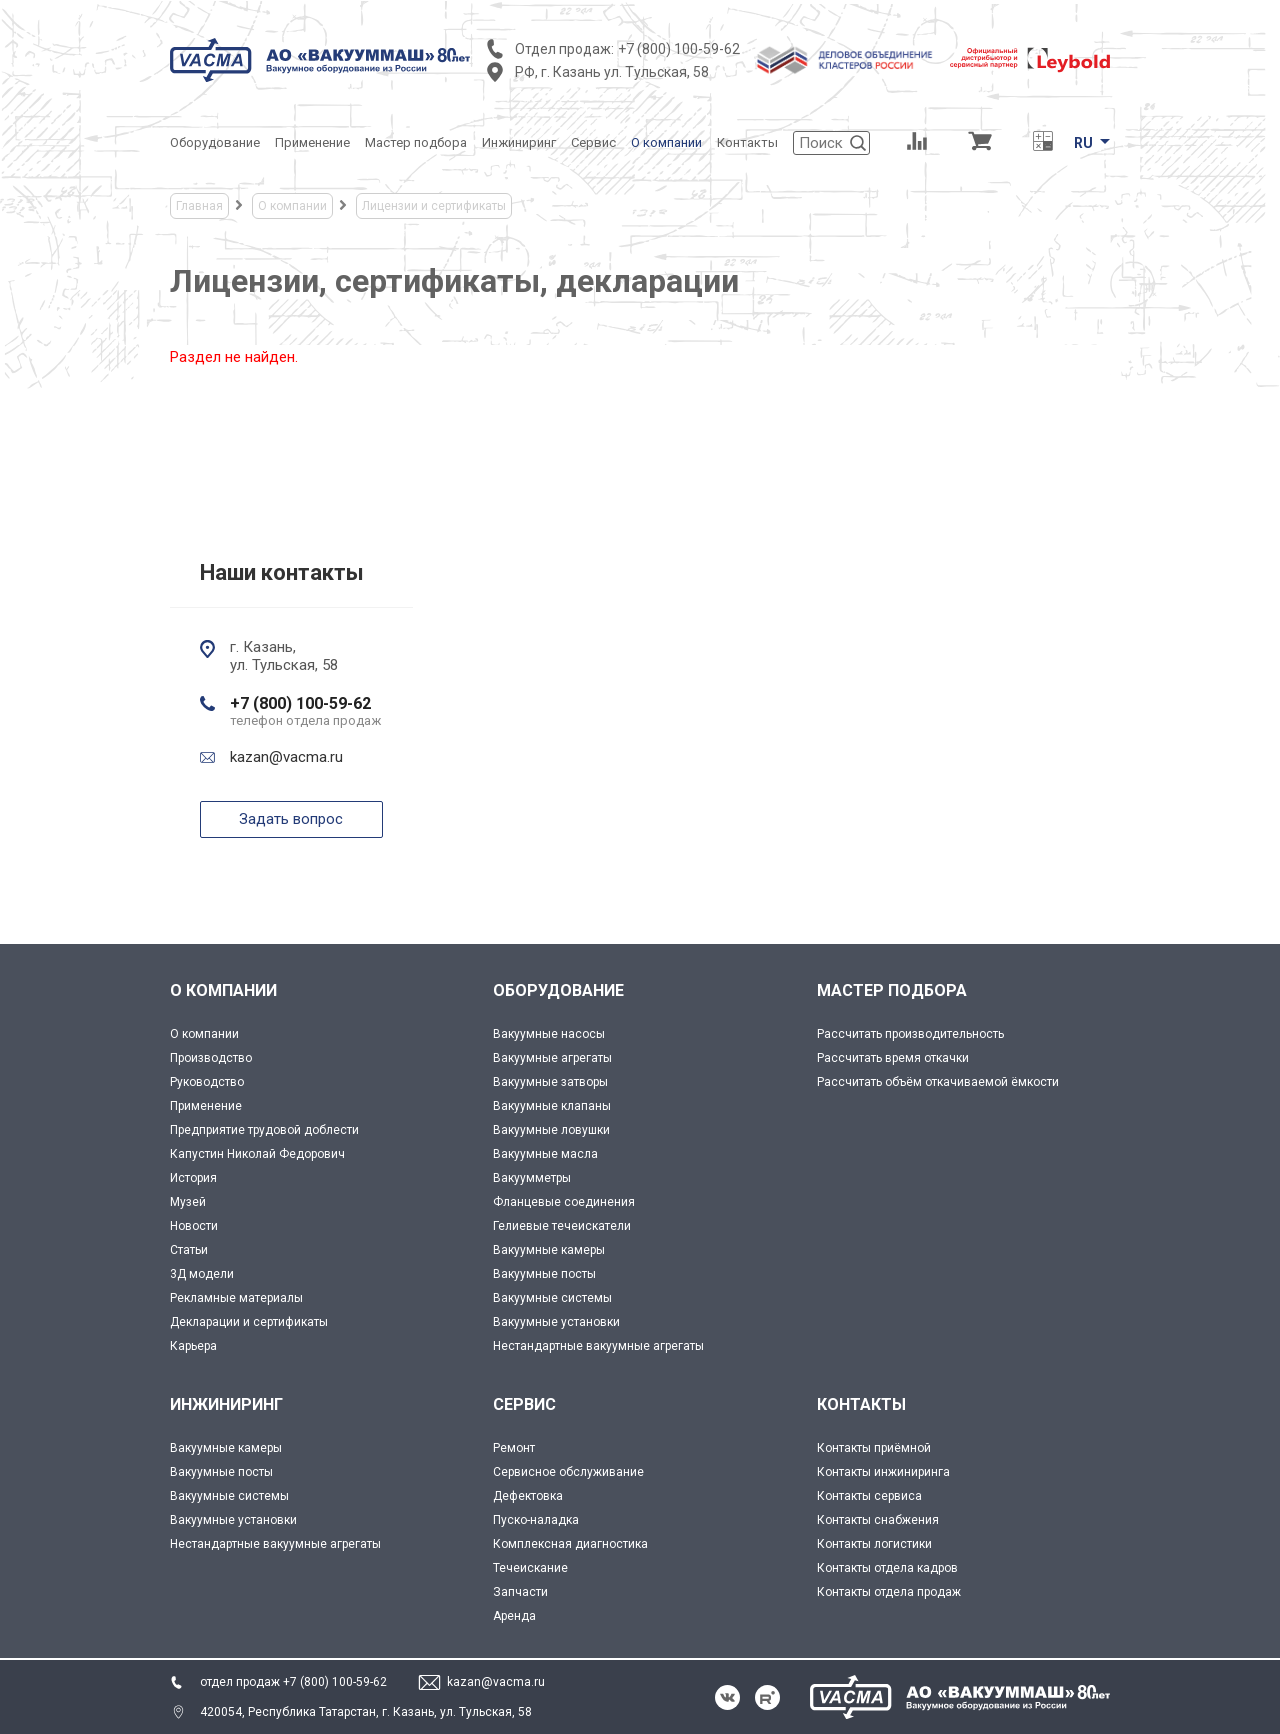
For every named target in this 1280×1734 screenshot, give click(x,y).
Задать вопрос (291, 819)
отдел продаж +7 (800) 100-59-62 (293, 1682)
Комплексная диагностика (570, 1544)
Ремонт (514, 1448)
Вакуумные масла (545, 1154)
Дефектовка (528, 1496)
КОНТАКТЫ (861, 1404)
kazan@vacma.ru (286, 757)
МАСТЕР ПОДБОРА (892, 990)
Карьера (193, 1346)
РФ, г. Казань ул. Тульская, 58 (612, 72)
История (193, 1178)
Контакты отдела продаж (889, 1592)
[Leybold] (1030, 60)
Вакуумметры (532, 1178)
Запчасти (520, 1592)
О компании (204, 1034)
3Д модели (202, 1274)
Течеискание (530, 1568)
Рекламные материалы (236, 1298)
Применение (206, 1106)
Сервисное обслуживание (568, 1472)
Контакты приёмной (874, 1448)
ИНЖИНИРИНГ (226, 1404)
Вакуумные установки (556, 1322)
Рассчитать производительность (910, 1034)
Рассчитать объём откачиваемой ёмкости (938, 1082)
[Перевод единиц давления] (1042, 143)
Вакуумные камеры (549, 1250)
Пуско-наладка (536, 1520)
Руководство (207, 1082)
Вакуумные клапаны (552, 1106)
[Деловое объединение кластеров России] (845, 60)
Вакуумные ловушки (551, 1130)
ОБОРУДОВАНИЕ (558, 990)
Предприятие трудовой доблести (264, 1130)
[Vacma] (320, 60)
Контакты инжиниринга (883, 1472)
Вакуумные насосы (549, 1034)
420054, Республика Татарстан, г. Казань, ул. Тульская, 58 (366, 1712)
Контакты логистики (874, 1544)
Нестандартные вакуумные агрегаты (598, 1346)
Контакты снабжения (878, 1520)
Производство (211, 1058)
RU (1083, 143)
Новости (194, 1226)
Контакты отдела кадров (887, 1568)
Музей (188, 1202)
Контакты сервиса (869, 1496)
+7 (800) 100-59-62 (679, 49)
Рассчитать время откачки (893, 1058)
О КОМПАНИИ (223, 990)
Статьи (189, 1250)
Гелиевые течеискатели (562, 1226)
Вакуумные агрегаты (552, 1058)
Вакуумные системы (552, 1298)
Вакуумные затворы (550, 1082)
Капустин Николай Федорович (257, 1154)
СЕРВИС (524, 1404)
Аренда (514, 1616)
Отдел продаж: (564, 49)
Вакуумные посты (544, 1274)
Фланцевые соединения (564, 1202)
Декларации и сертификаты (249, 1322)
